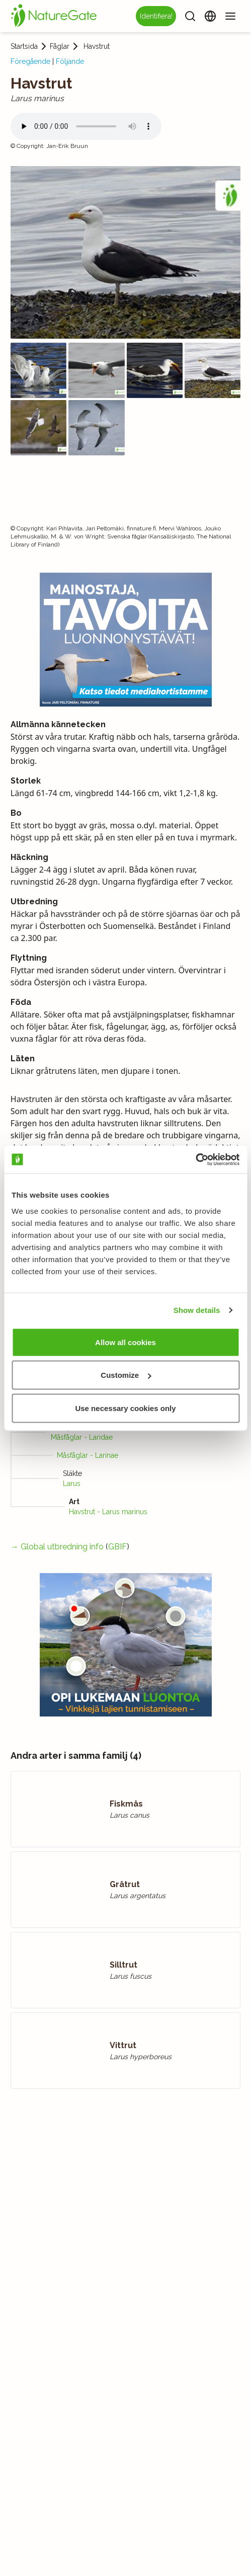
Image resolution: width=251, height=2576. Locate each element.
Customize (126, 1375)
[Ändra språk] (210, 16)
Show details (197, 1310)
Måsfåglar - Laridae (82, 1437)
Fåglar (59, 46)
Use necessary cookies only (125, 1407)
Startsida (24, 46)
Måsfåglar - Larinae (87, 1455)
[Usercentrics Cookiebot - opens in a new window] (195, 1159)
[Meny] (230, 16)
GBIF (117, 1546)
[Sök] (190, 16)
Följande (70, 61)
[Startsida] (54, 16)
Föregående (30, 61)
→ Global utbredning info (57, 1546)
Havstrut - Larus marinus (108, 1512)
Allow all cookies (125, 1342)
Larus (71, 1483)
